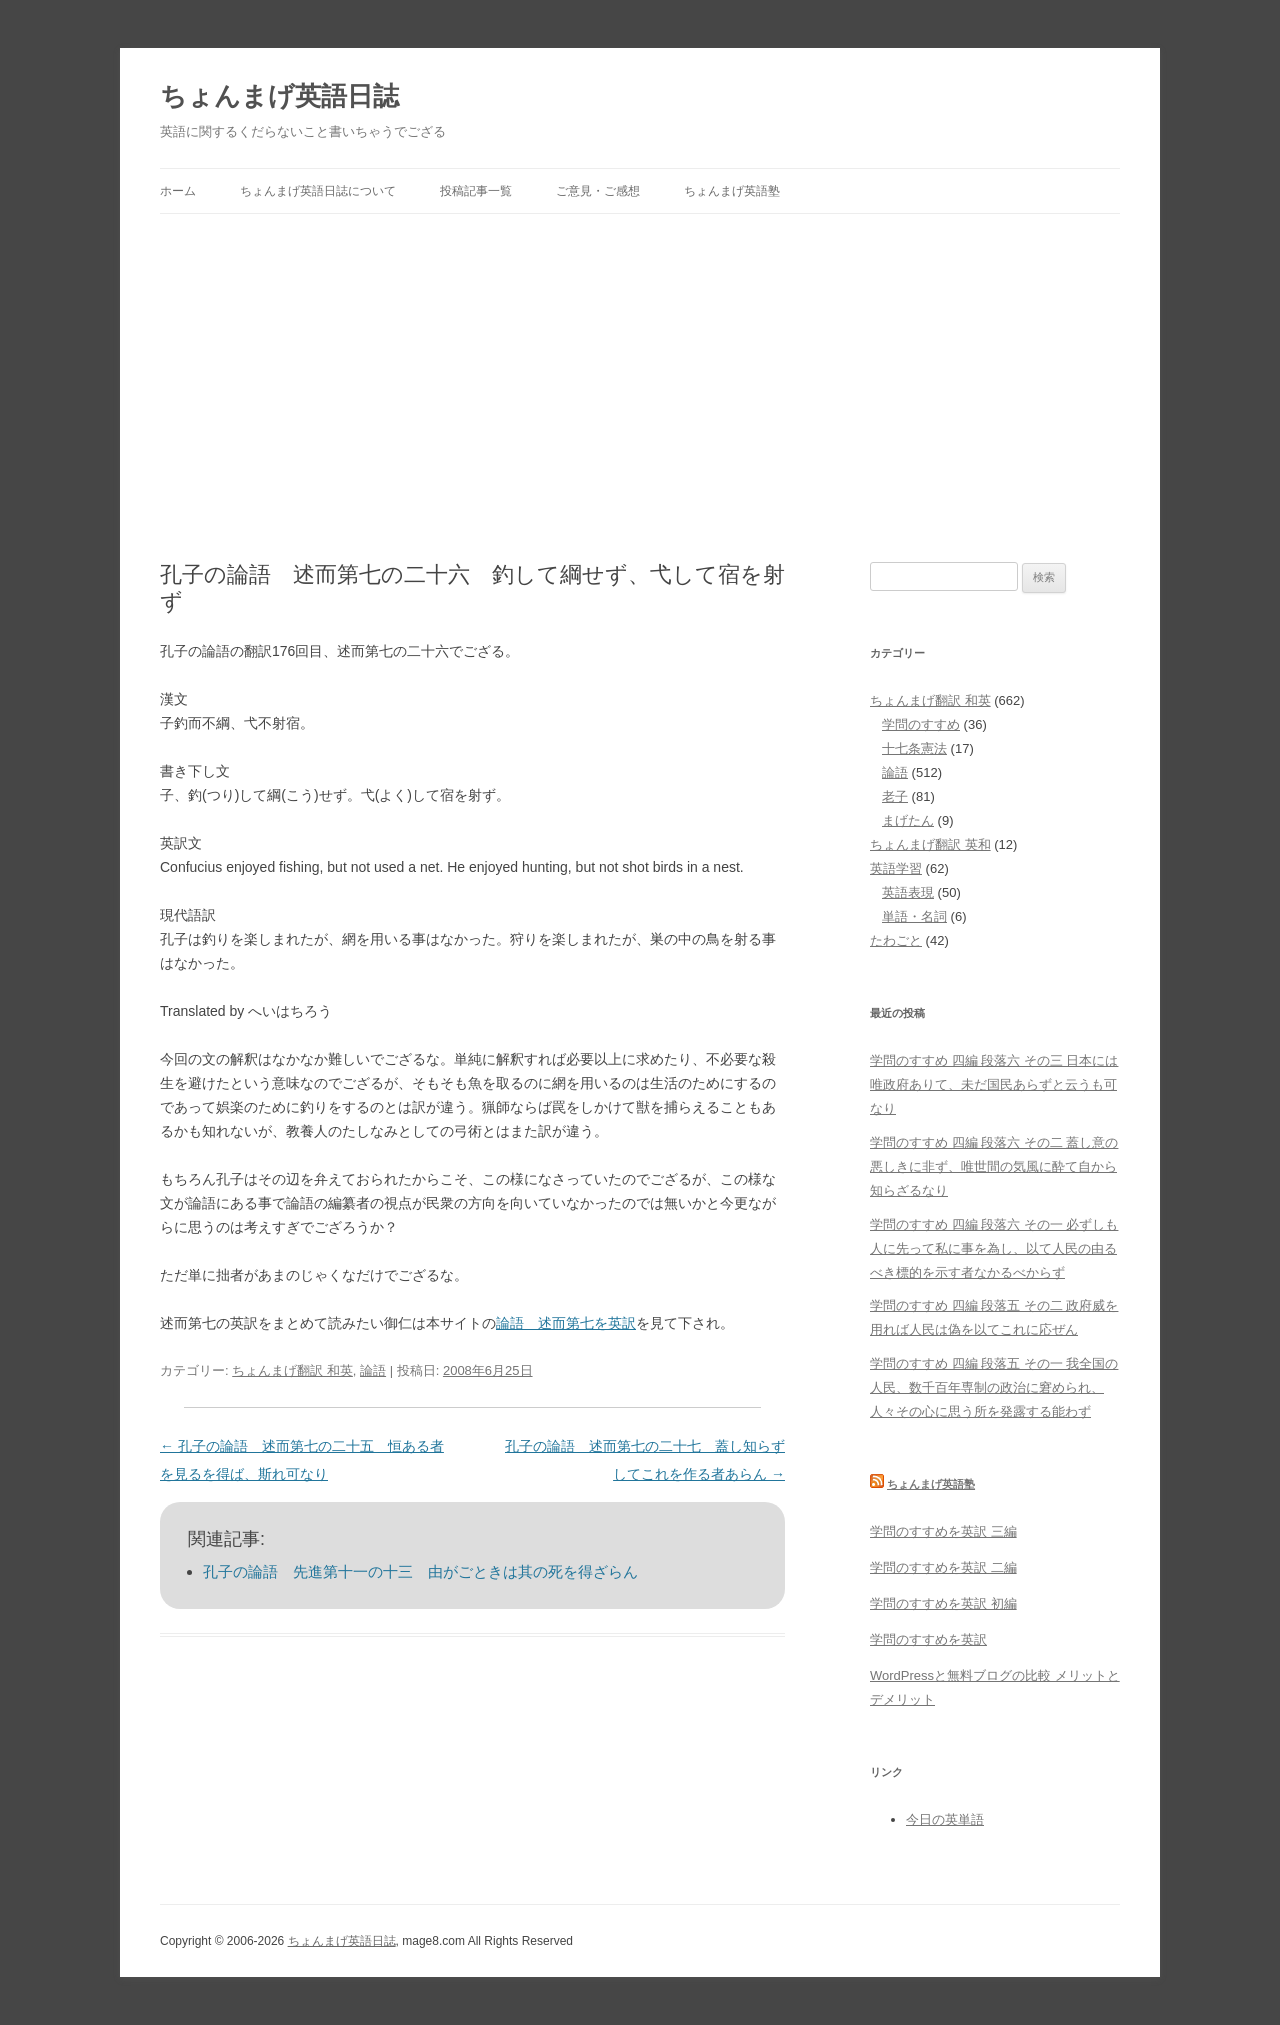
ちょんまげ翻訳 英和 (930, 844)
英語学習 (896, 868)
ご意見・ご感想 (598, 191)
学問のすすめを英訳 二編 (943, 1567)
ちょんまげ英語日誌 (279, 96)
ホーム (178, 191)
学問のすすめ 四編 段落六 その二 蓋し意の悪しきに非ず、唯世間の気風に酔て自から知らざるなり (994, 1166)
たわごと (896, 940)
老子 (895, 796)
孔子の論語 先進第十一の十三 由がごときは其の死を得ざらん (420, 1571)
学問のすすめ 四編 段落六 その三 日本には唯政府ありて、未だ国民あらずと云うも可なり (994, 1084)
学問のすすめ (921, 724)
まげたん (908, 820)
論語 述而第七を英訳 (566, 1323)
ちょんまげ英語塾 (732, 191)
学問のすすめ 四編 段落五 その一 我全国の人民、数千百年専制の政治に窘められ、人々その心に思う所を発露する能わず (994, 1387)
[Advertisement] (640, 364)
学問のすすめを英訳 (928, 1639)
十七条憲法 (914, 748)
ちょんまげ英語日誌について (318, 191)
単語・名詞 (914, 916)
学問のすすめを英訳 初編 (943, 1603)
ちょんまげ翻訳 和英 (292, 1370)
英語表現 (908, 892)
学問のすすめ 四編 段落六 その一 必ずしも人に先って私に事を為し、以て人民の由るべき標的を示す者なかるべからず (994, 1248)
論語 (373, 1370)
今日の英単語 (945, 1819)
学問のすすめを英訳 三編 (943, 1531)
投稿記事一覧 (476, 191)
